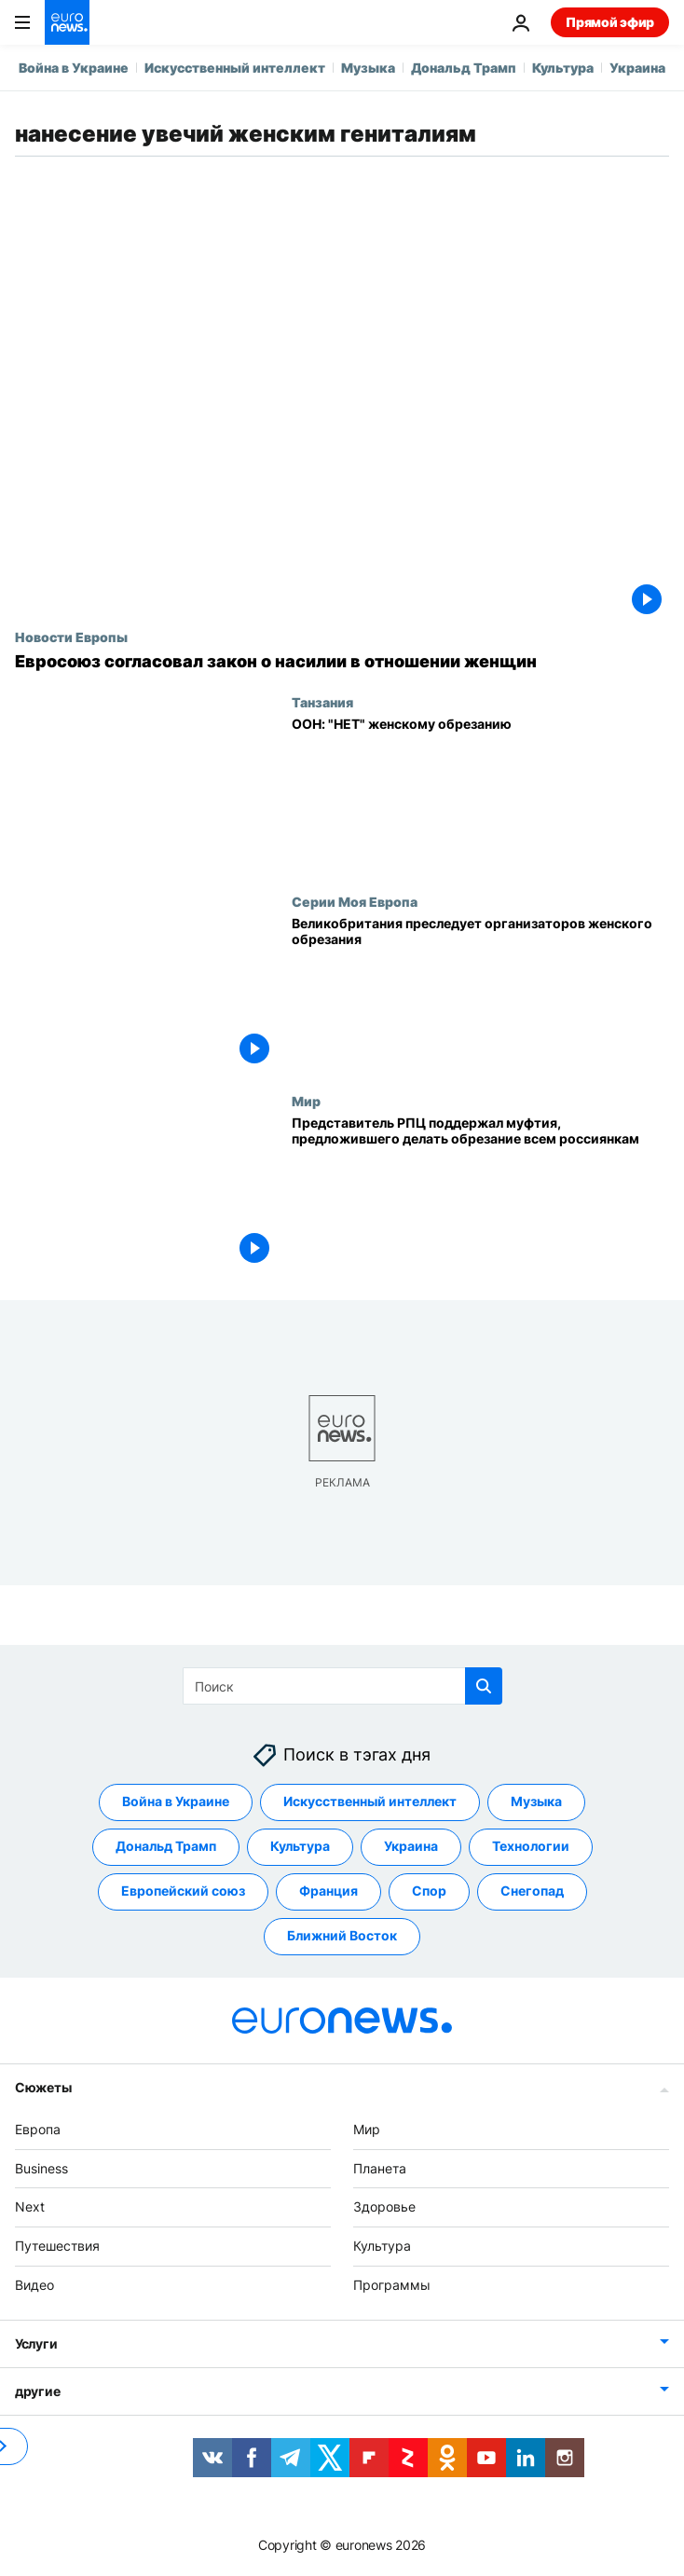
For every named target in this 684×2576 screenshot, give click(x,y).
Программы (392, 2285)
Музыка (368, 67)
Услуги (36, 2343)
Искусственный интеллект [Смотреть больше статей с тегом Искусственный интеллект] (370, 1801)
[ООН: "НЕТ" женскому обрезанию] (480, 794)
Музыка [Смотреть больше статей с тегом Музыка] (536, 1801)
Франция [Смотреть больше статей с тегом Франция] (328, 1890)
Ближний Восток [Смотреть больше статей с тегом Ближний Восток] (342, 1935)
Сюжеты (43, 2087)
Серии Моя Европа (354, 901)
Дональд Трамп (463, 67)
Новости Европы (71, 636)
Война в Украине (74, 67)
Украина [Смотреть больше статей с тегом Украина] (411, 1846)
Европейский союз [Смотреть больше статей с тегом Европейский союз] (183, 1890)
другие (37, 2391)
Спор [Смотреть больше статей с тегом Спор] (429, 1890)
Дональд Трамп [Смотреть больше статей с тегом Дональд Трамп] (166, 1846)
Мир (306, 1100)
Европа (38, 2129)
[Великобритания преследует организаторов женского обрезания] (480, 993)
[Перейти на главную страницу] (67, 22)
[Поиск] (342, 1686)
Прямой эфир (610, 22)
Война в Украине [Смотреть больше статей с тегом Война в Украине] (175, 1801)
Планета (379, 2168)
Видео (34, 2285)
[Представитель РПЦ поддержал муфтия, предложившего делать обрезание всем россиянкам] (480, 1193)
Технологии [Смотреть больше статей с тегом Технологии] (530, 1846)
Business (41, 2168)
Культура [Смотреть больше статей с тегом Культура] (300, 1846)
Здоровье (384, 2206)
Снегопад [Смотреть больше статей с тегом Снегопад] (532, 1890)
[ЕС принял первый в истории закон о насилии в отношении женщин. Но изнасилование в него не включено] (342, 661)
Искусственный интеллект (234, 67)
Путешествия (57, 2246)
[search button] (483, 1686)
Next (30, 2206)
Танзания (322, 701)
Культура (563, 67)
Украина (637, 67)
